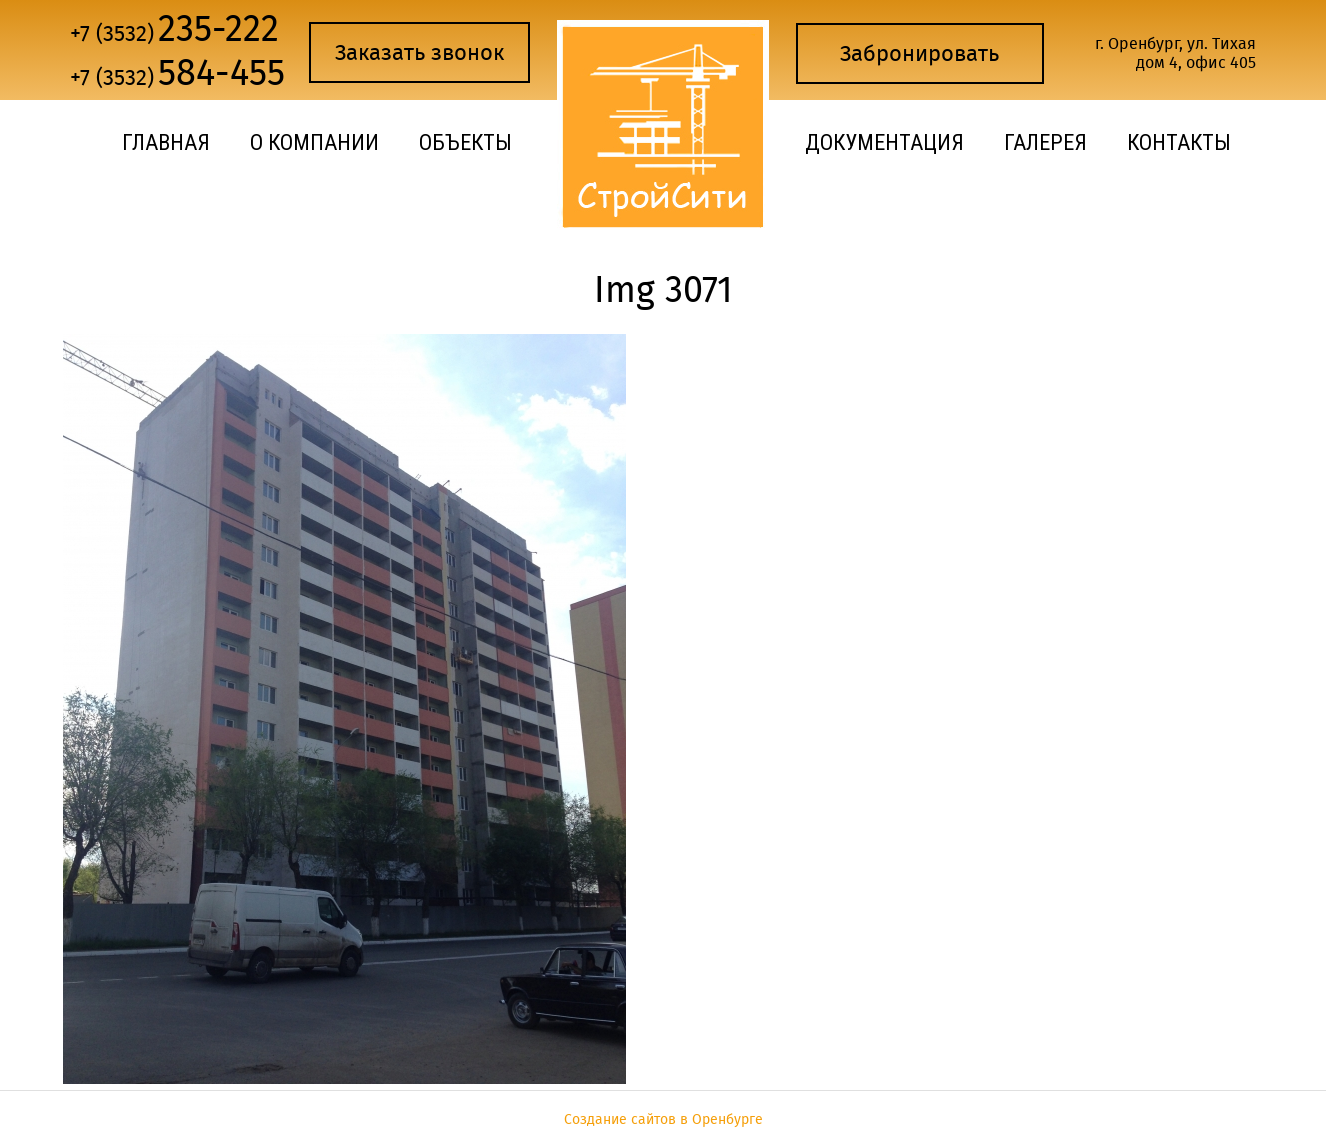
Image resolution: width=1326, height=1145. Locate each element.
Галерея (1045, 142)
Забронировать (919, 53)
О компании (314, 142)
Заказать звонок (419, 52)
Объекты (465, 142)
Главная (166, 142)
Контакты (1179, 142)
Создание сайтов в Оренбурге (663, 1119)
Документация (884, 142)
